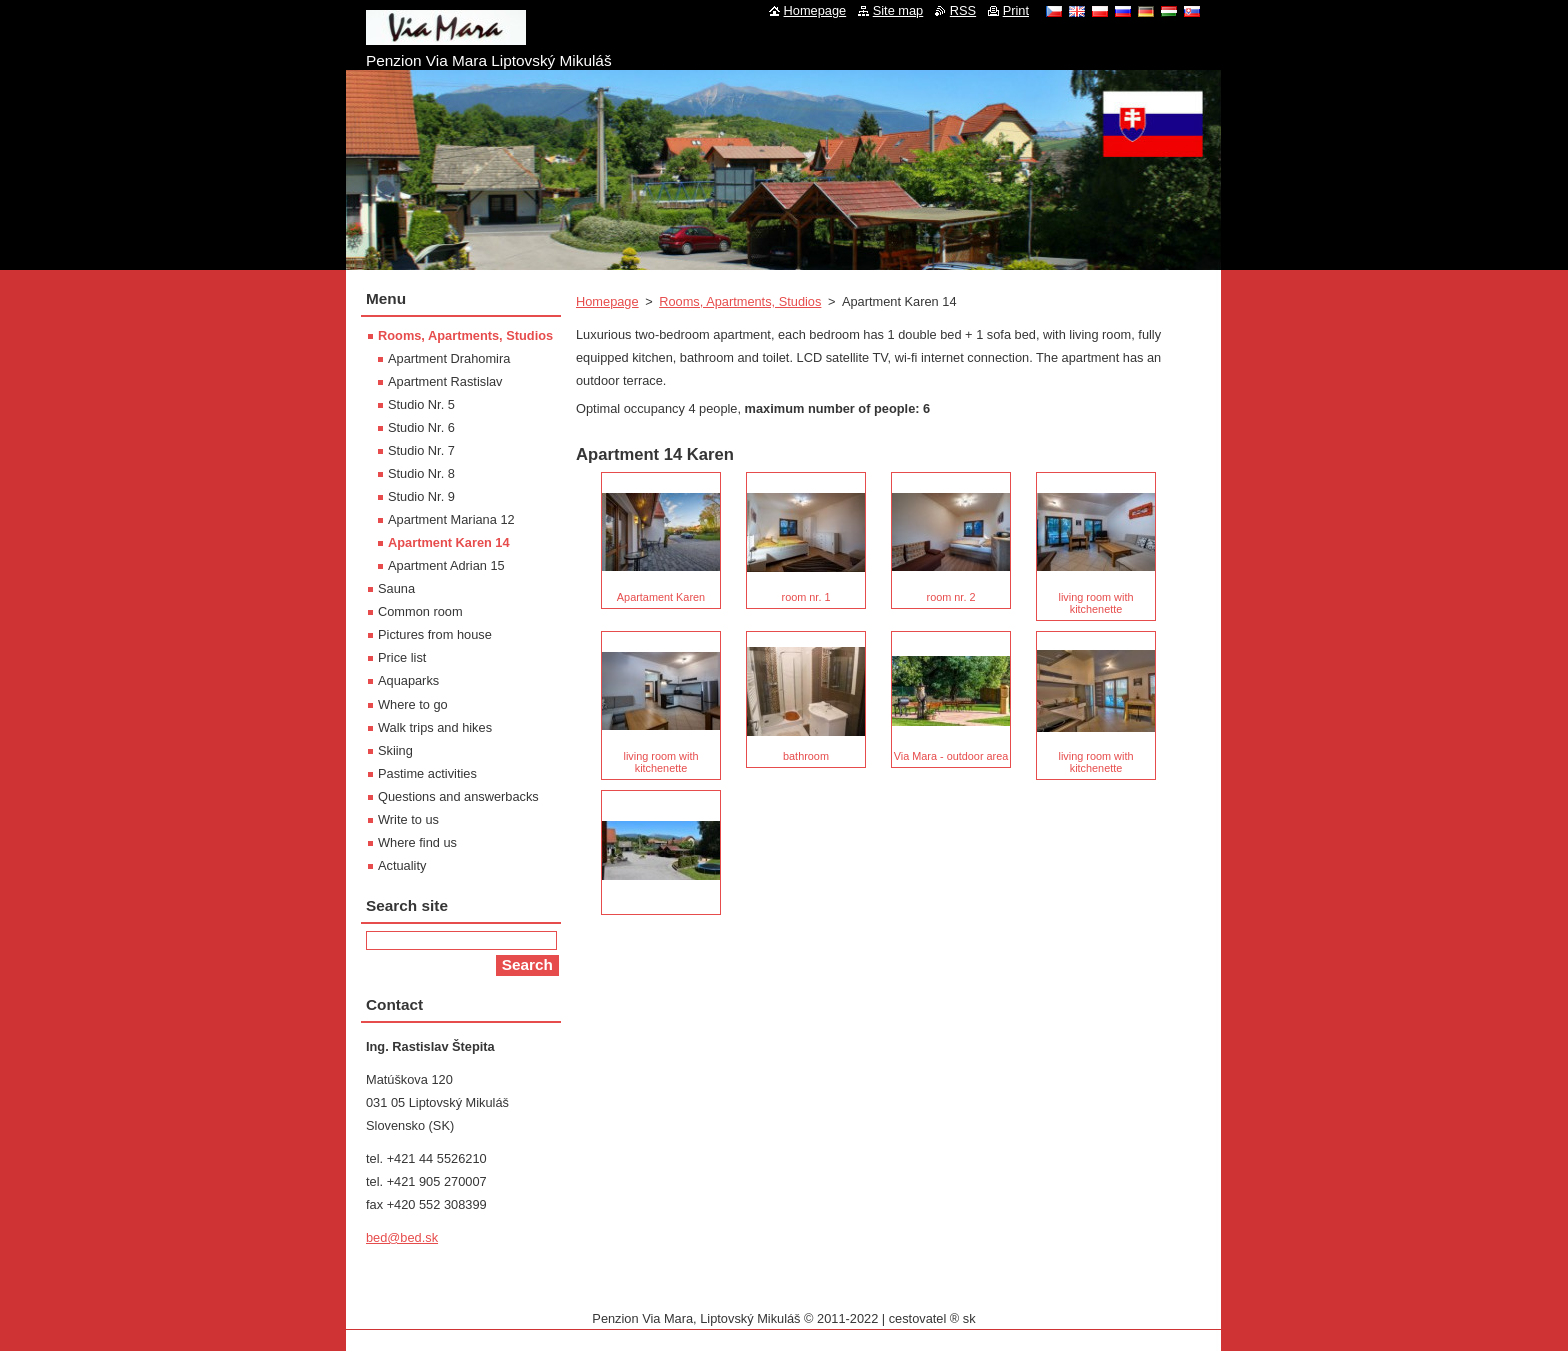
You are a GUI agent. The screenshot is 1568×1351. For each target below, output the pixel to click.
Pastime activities (427, 773)
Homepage (607, 301)
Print (1016, 10)
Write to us (408, 819)
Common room (420, 611)
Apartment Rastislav (445, 381)
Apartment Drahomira (449, 358)
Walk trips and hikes (435, 727)
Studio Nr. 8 (421, 473)
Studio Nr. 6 (421, 427)
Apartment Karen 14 (449, 542)
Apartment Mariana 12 (451, 519)
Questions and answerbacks (458, 796)
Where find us (417, 842)
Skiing (395, 750)
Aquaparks (408, 680)
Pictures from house (435, 634)
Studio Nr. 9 (421, 496)
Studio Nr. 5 (421, 404)
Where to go (413, 704)
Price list (402, 657)
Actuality (402, 865)
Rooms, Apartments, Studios (740, 301)
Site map (898, 10)
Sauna (396, 588)
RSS (963, 10)
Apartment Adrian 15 (446, 565)
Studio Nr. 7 (421, 450)
